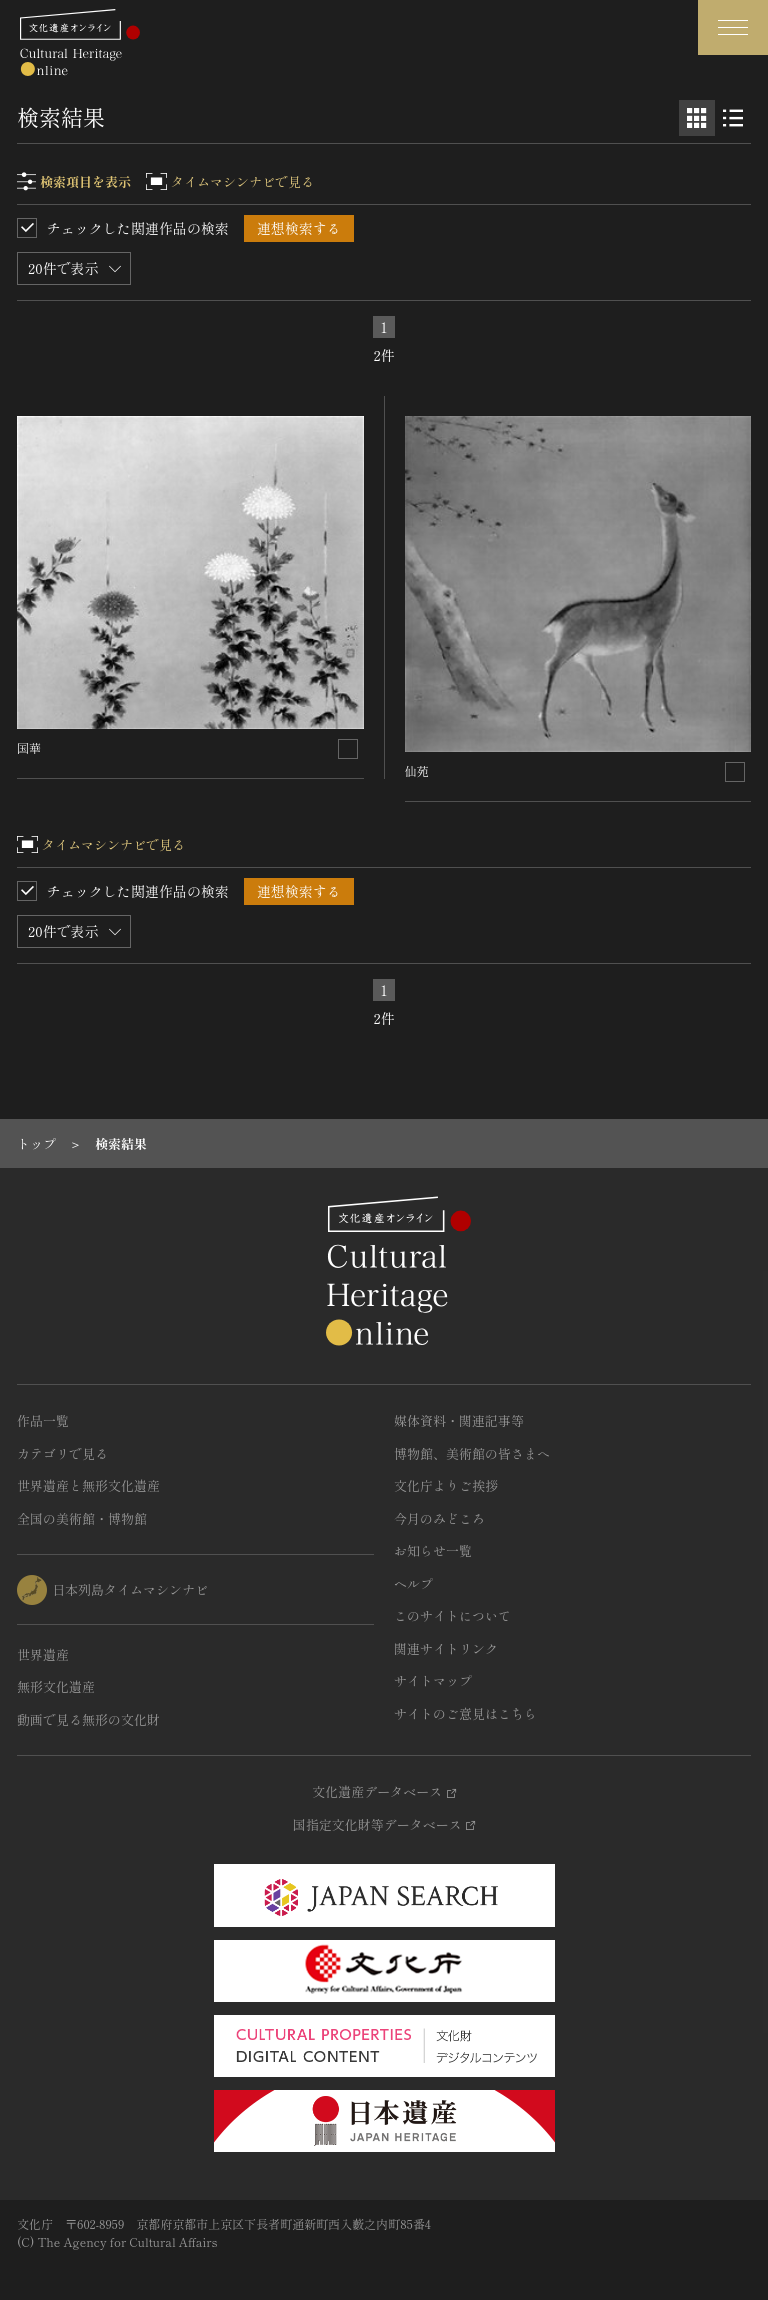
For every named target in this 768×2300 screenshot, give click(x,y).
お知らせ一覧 (433, 1550)
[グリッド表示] (697, 118)
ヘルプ (413, 1583)
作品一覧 (43, 1420)
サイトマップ (433, 1680)
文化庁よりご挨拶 (446, 1485)
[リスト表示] (733, 118)
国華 (29, 747)
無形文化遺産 (56, 1686)
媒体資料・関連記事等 (459, 1420)
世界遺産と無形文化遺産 (88, 1485)
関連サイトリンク (446, 1648)
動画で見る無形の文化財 (88, 1719)
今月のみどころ (439, 1518)
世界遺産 (43, 1654)
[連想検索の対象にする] (348, 749)
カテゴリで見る (62, 1453)
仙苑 (417, 770)
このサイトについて (452, 1615)
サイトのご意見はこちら (465, 1713)
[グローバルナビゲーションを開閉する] (733, 27)
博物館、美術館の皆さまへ (472, 1453)
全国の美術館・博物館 (82, 1518)
